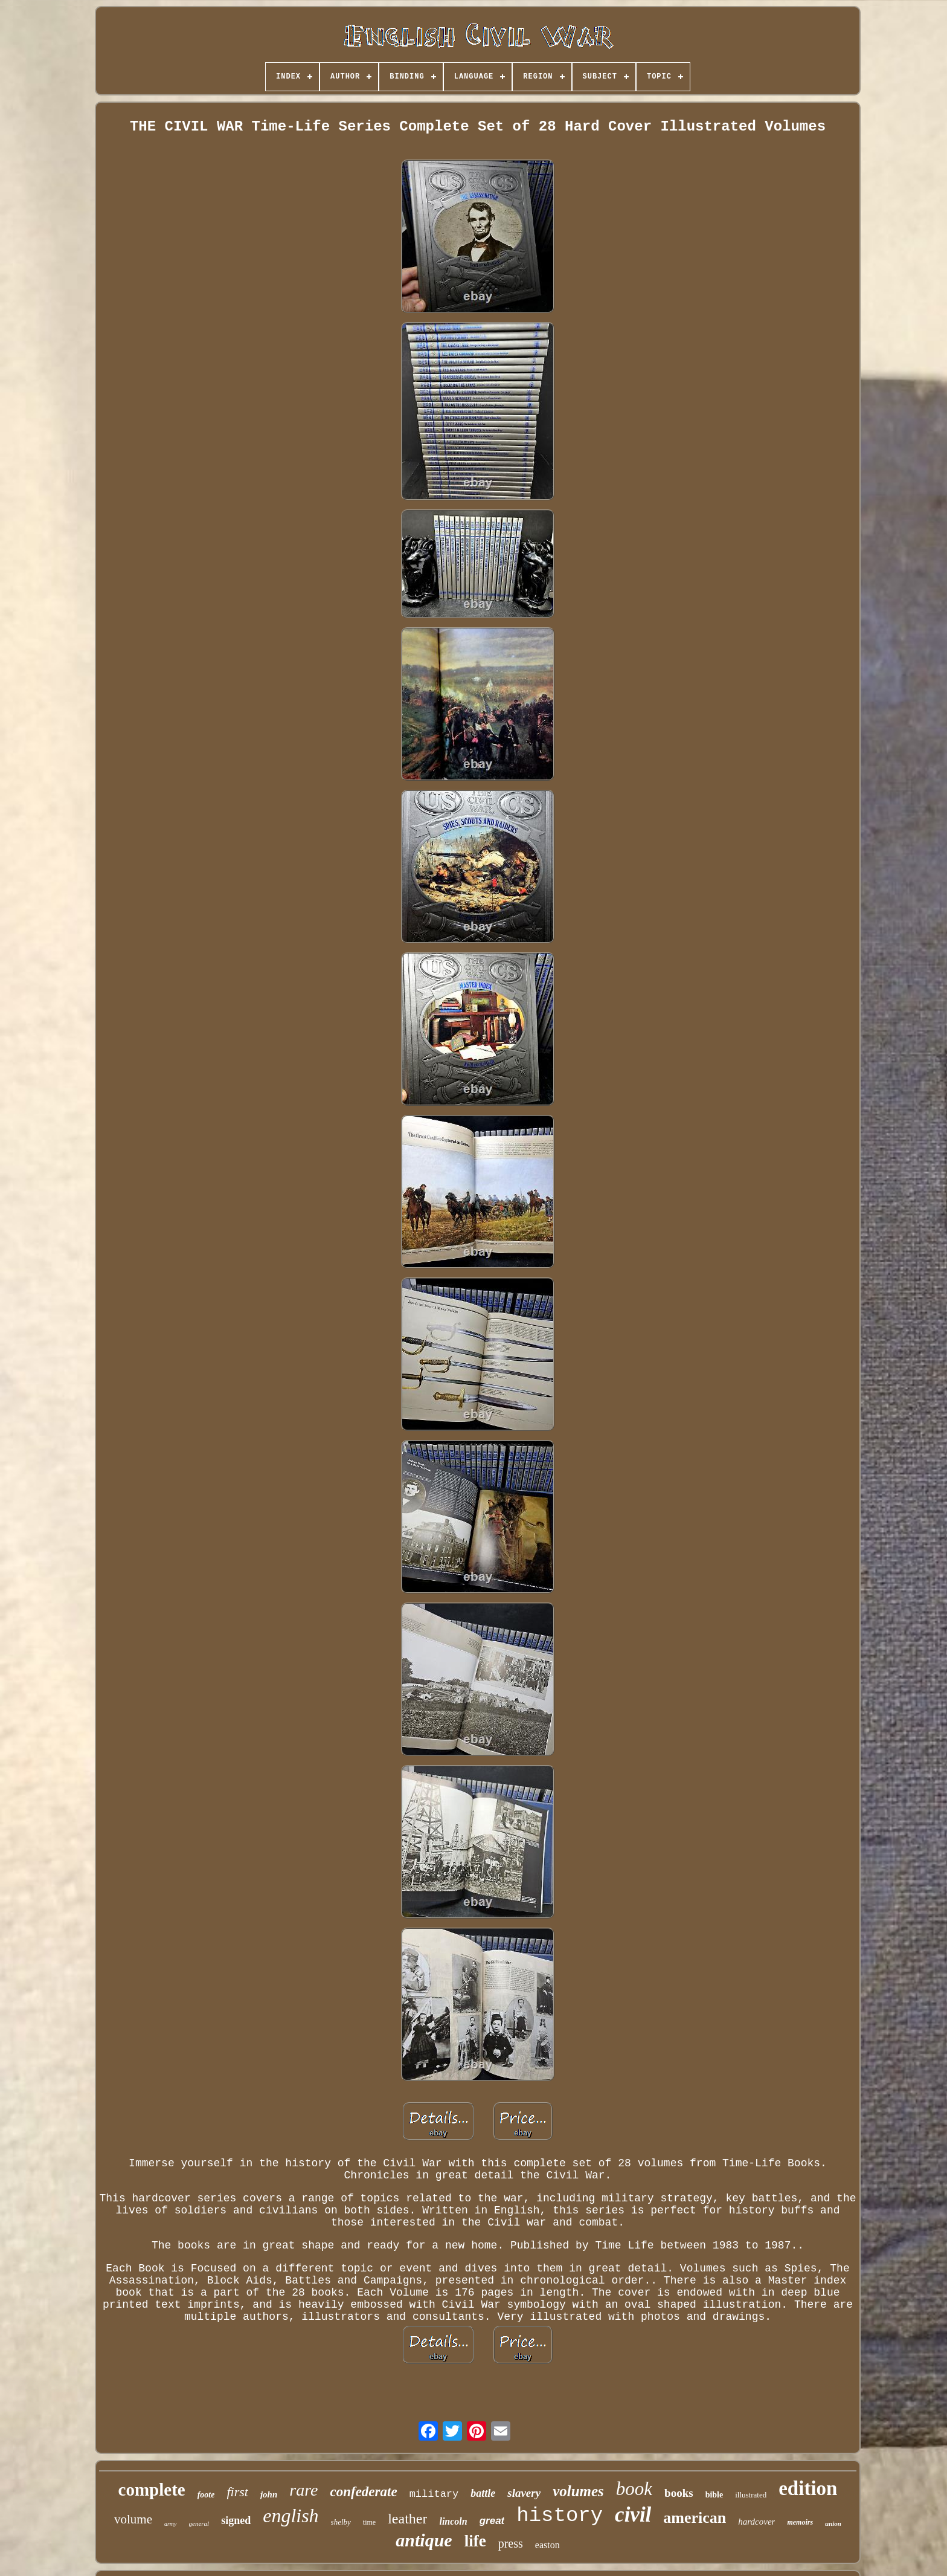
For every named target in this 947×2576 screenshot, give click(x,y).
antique (424, 2540)
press (510, 2543)
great (492, 2520)
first (237, 2491)
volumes (578, 2491)
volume (133, 2519)
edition (807, 2488)
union (833, 2523)
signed (236, 2520)
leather (407, 2518)
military (434, 2494)
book (634, 2488)
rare (303, 2490)
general (199, 2523)
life (475, 2541)
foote (206, 2494)
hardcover (756, 2521)
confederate (363, 2491)
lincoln (453, 2521)
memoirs (800, 2522)
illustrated (750, 2494)
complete (151, 2489)
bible (714, 2494)
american (694, 2517)
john (268, 2494)
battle (482, 2493)
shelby (341, 2521)
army (170, 2523)
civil (633, 2514)
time (369, 2522)
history (559, 2515)
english (290, 2515)
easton (547, 2545)
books (678, 2493)
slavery (524, 2493)
